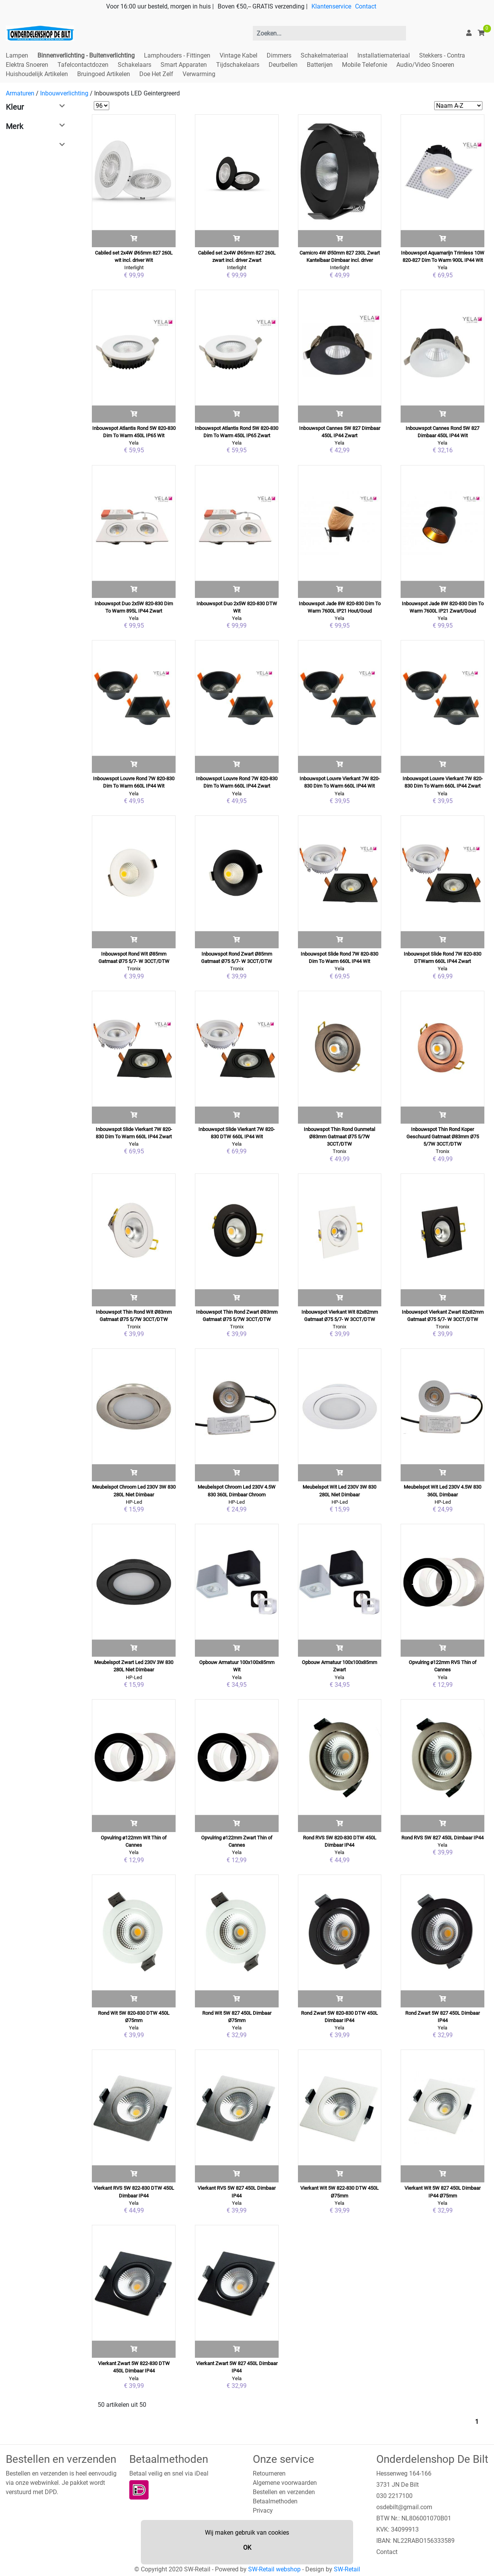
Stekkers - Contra (442, 55)
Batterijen (320, 64)
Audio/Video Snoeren (425, 64)
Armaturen (20, 93)
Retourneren (269, 2473)
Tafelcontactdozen (83, 64)
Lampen (17, 55)
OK (247, 2547)
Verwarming (199, 74)
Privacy (263, 2510)
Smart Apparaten (184, 64)
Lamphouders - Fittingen (177, 55)
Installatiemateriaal (383, 55)
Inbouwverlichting (64, 93)
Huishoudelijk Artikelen (37, 74)
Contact (365, 6)
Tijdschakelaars (237, 64)
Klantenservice (331, 6)
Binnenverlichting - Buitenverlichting (86, 55)
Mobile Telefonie (364, 64)
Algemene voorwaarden (285, 2482)
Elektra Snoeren (27, 64)
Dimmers (279, 55)
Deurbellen (283, 64)
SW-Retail (347, 2569)
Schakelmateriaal (324, 55)
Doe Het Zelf (156, 74)
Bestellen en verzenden (284, 2492)
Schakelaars (134, 64)
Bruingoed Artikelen (103, 74)
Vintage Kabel (238, 55)
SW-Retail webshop (274, 2569)
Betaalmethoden (275, 2501)
